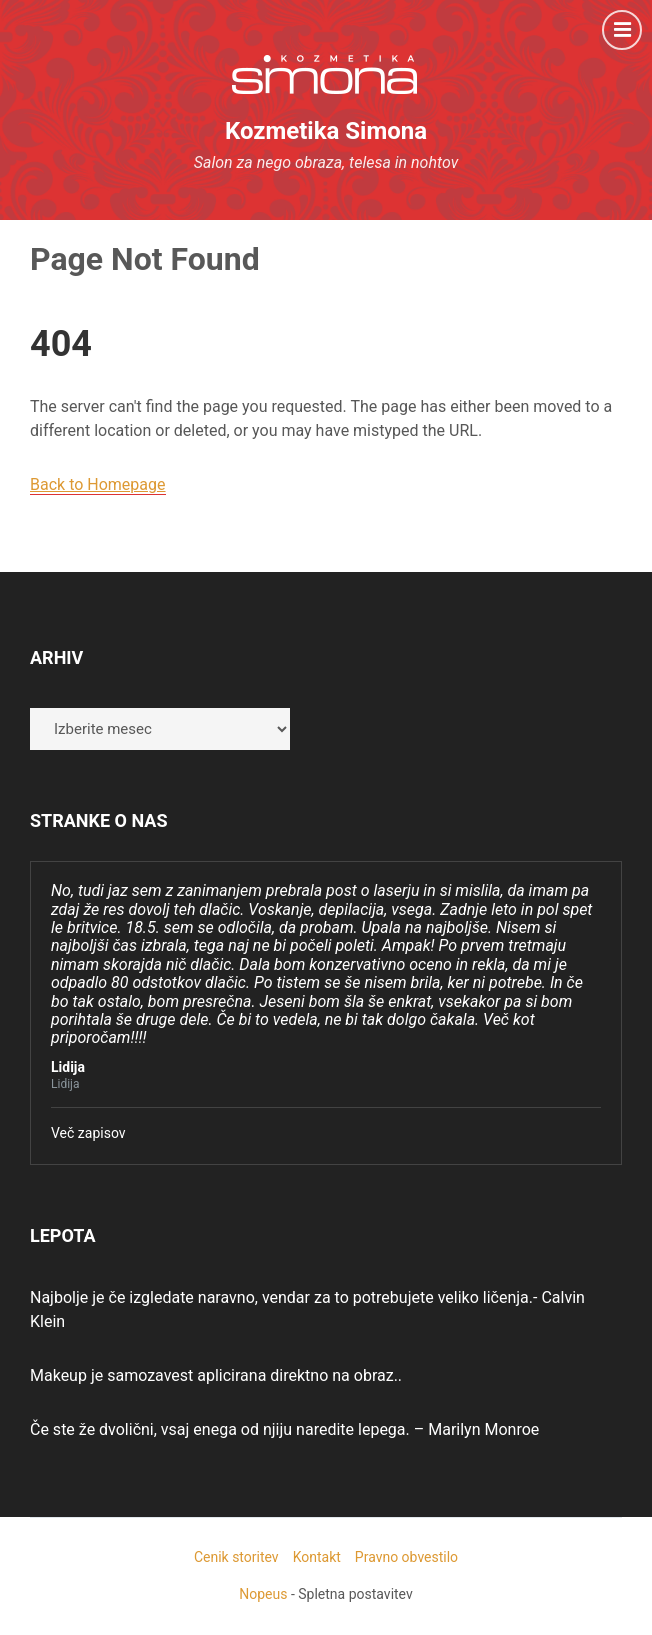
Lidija (68, 1067)
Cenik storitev (236, 1557)
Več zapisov (88, 1133)
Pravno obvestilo (406, 1557)
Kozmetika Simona (326, 131)
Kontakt (317, 1557)
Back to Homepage (98, 484)
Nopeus (263, 1594)
